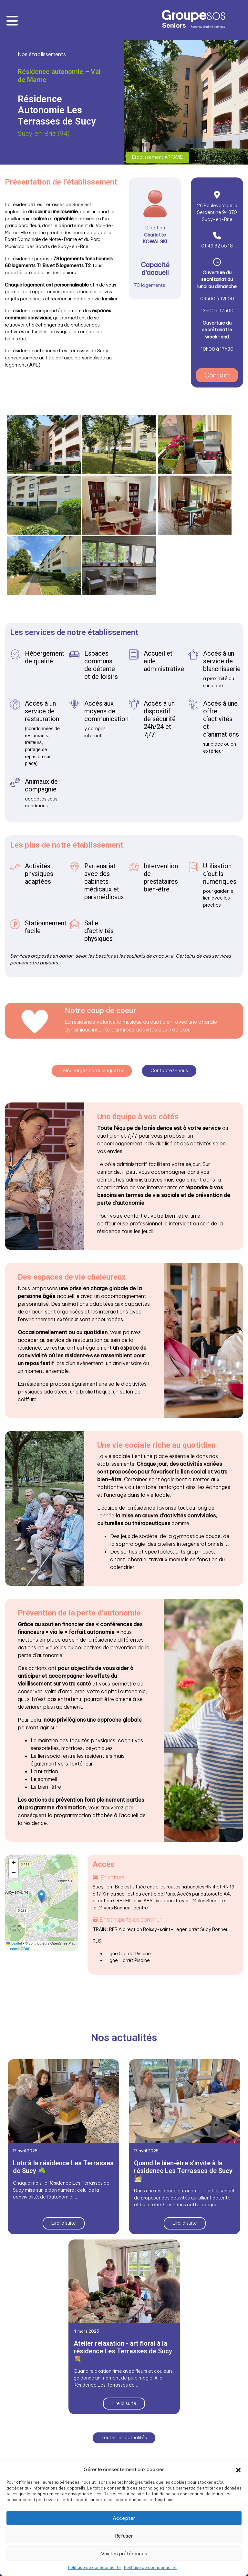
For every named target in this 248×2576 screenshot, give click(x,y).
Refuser (124, 2536)
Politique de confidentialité (94, 2567)
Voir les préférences (124, 2554)
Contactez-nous (169, 1070)
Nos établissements (42, 54)
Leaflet (14, 1942)
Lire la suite (63, 2222)
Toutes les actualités (124, 2437)
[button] (238, 2469)
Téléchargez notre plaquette (91, 1070)
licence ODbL (19, 1948)
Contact (217, 375)
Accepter (124, 2518)
